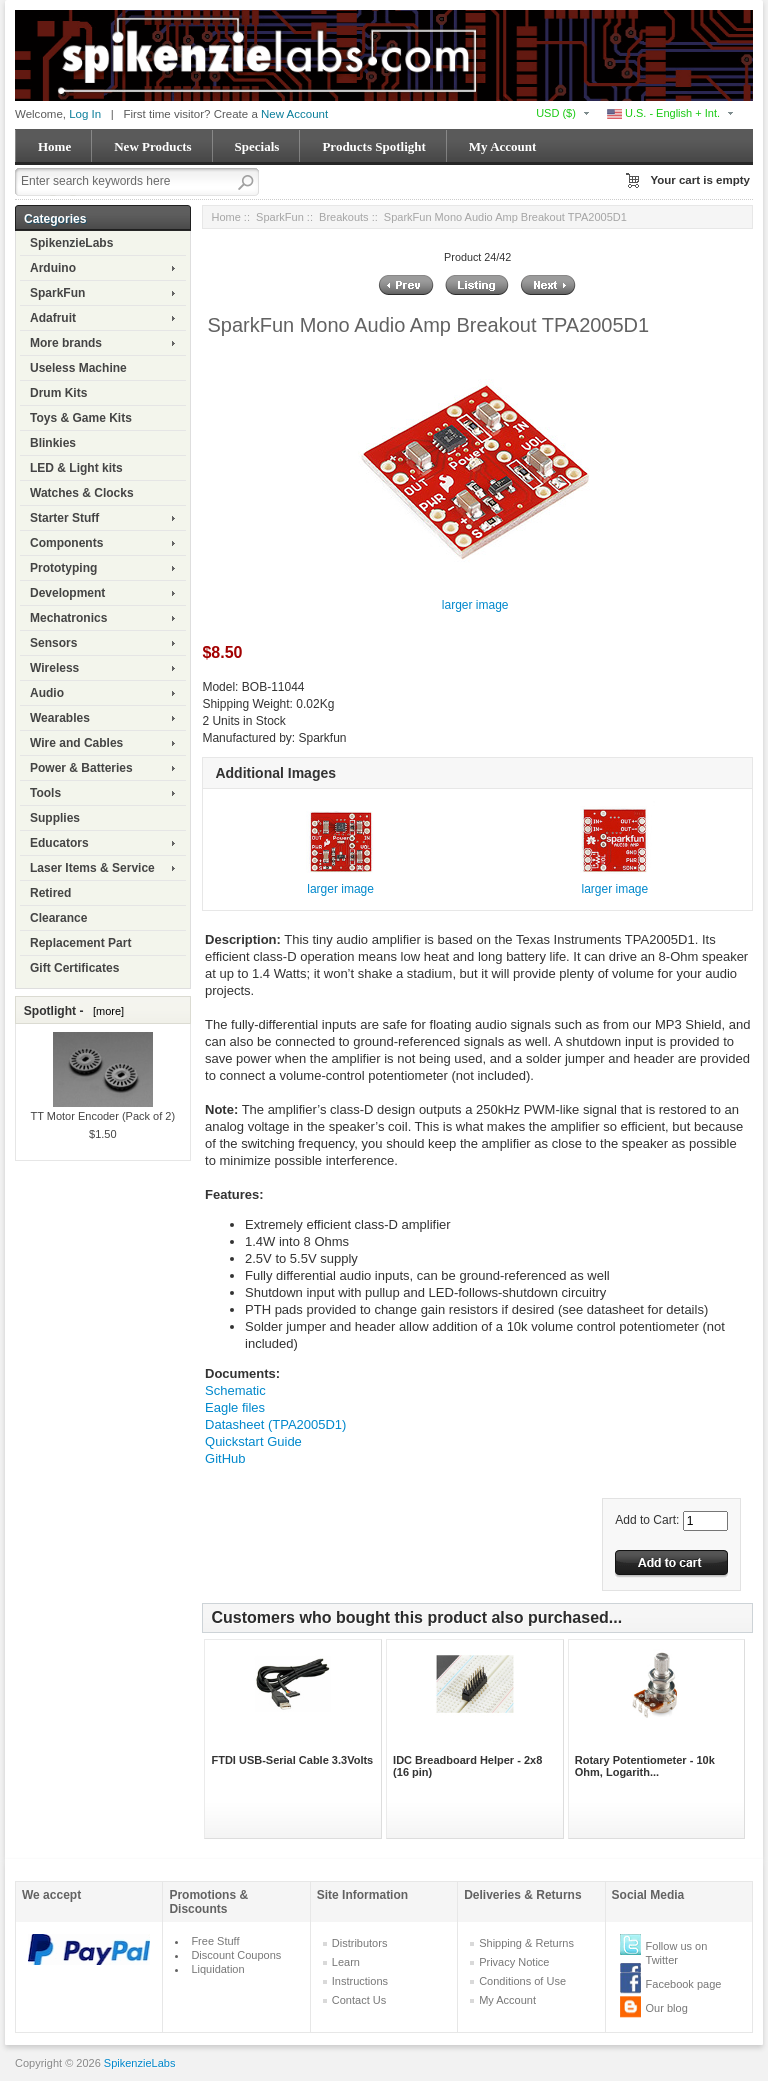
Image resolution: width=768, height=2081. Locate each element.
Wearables (60, 718)
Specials (257, 146)
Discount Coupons (236, 1955)
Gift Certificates (74, 968)
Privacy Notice (514, 1962)
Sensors (53, 643)
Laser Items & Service (92, 868)
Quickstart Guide (253, 1441)
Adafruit (53, 318)
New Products (152, 146)
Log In (85, 114)
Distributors (360, 1943)
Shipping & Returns (526, 1943)
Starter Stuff (64, 518)
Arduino (53, 268)
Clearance (58, 918)
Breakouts (344, 217)
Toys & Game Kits (81, 418)
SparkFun (57, 293)
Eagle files (235, 1407)
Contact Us (359, 2000)
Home (54, 146)
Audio (47, 693)
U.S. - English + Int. (663, 113)
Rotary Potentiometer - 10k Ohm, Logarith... (645, 1766)
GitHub (225, 1458)
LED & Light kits (76, 468)
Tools (45, 793)
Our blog (667, 2008)
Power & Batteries (81, 768)
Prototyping (63, 568)
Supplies (55, 818)
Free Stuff (215, 1941)
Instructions (360, 1981)
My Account (503, 146)
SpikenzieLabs (71, 243)
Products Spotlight (373, 146)
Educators (59, 843)
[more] (105, 1011)
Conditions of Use (522, 1981)
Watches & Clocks (82, 493)
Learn (346, 1962)
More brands (66, 343)
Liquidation (217, 1969)
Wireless (54, 668)
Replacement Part (80, 943)
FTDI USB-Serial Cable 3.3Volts (292, 1760)
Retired (50, 893)
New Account (294, 114)
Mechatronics (68, 618)
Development (67, 593)
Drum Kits (58, 393)
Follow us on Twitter (677, 1953)
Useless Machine (78, 368)
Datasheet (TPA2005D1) (275, 1424)
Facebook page (684, 1984)
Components (66, 543)
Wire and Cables (76, 743)
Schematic (235, 1390)
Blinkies (53, 443)
